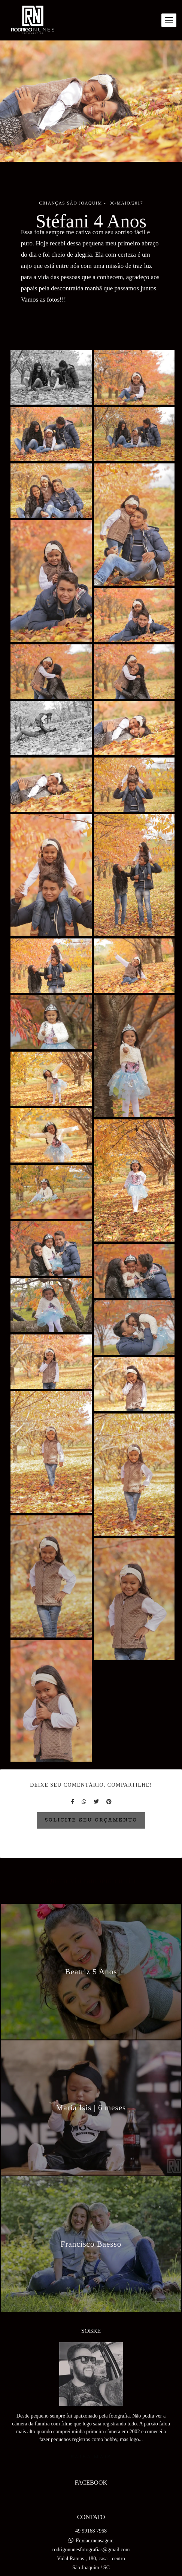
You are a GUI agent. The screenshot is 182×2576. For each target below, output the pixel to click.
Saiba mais (90, 2436)
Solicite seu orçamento (91, 1820)
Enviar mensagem (94, 2519)
